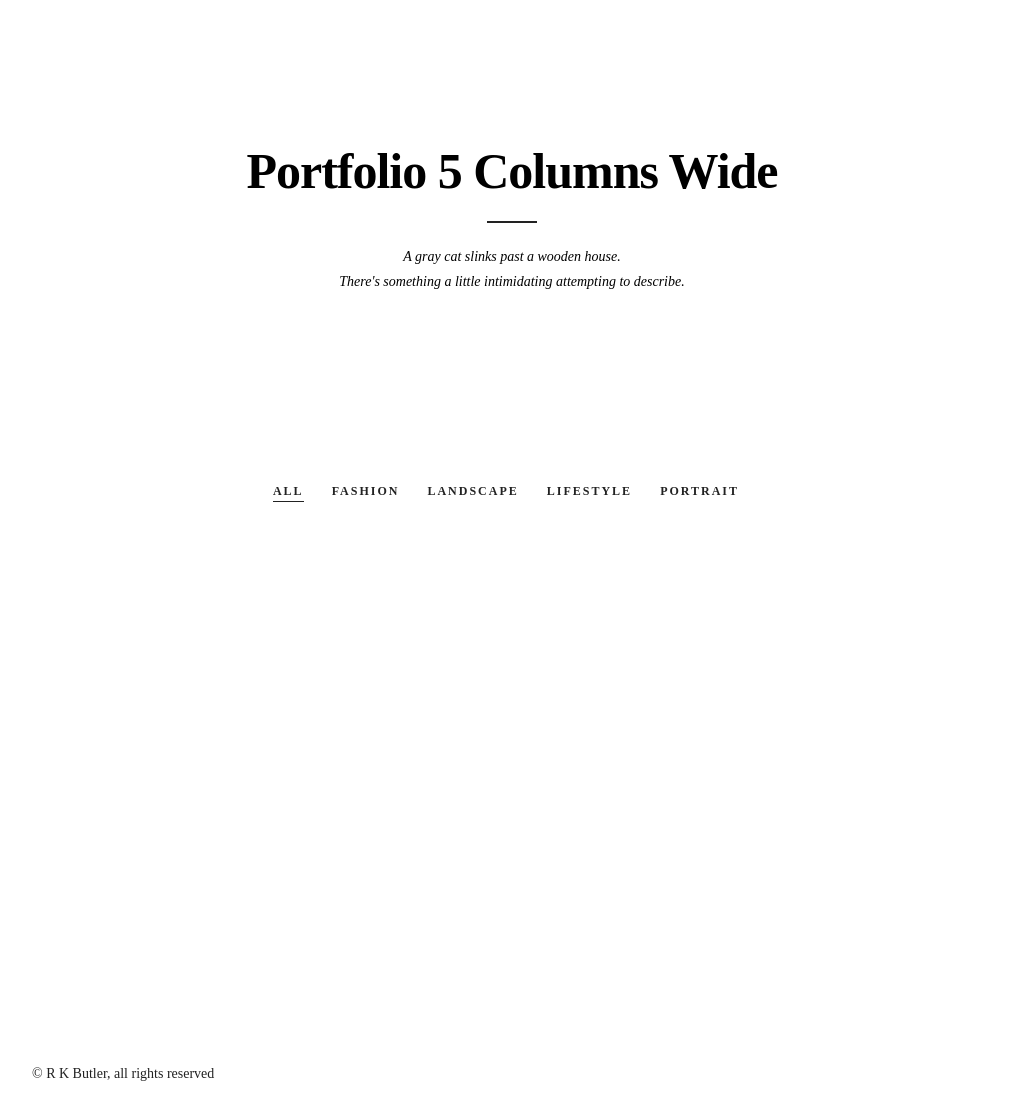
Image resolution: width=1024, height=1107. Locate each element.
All (288, 491)
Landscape (472, 491)
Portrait (699, 491)
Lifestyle (589, 491)
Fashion (366, 491)
